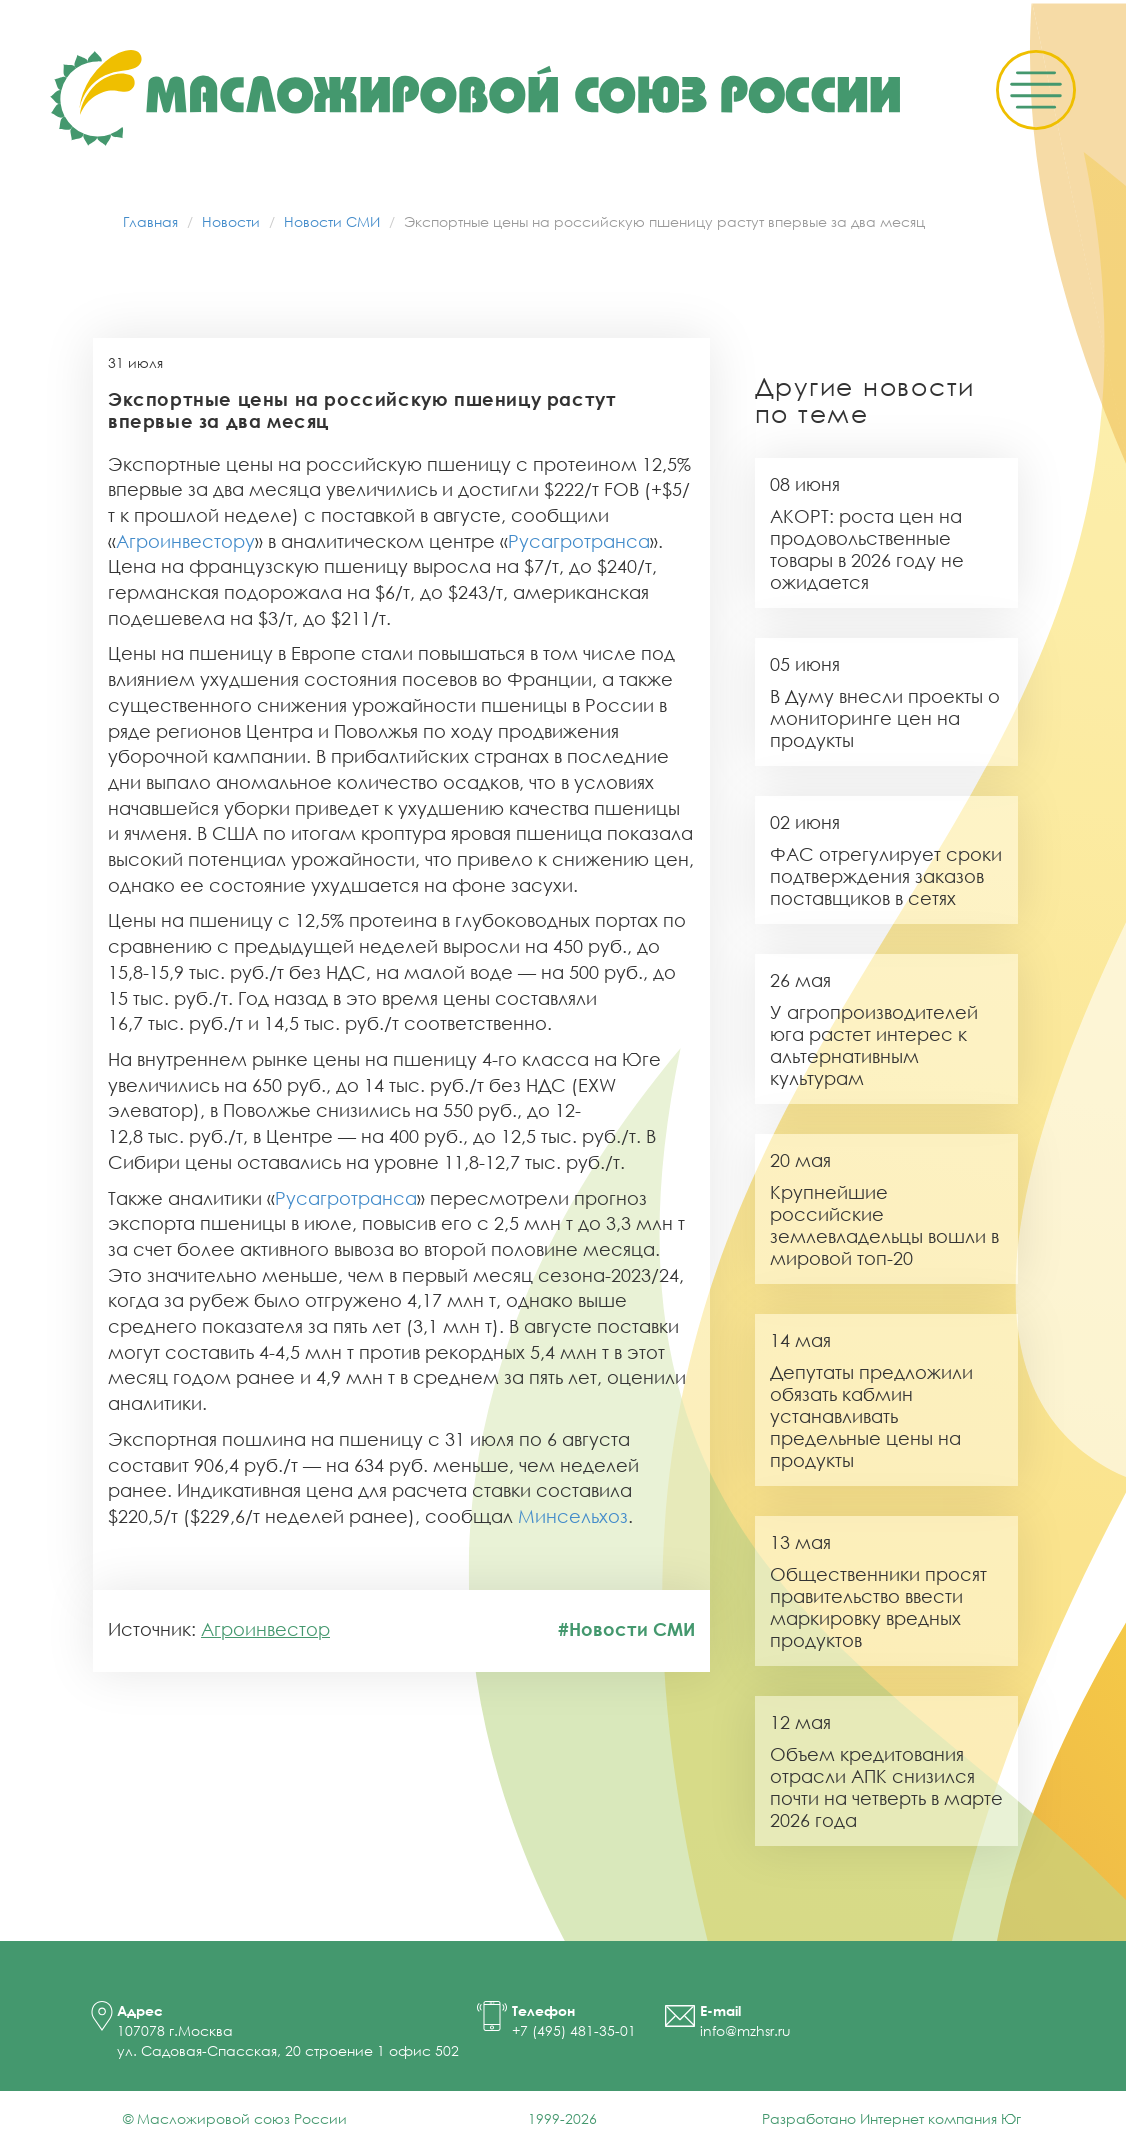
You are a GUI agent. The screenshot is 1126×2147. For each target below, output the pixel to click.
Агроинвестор (265, 1629)
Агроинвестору (185, 541)
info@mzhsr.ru (745, 2030)
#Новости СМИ (626, 1629)
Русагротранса (579, 541)
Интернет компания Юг (940, 2118)
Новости (231, 221)
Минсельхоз (573, 1516)
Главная (150, 221)
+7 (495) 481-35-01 (574, 2030)
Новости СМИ (332, 221)
